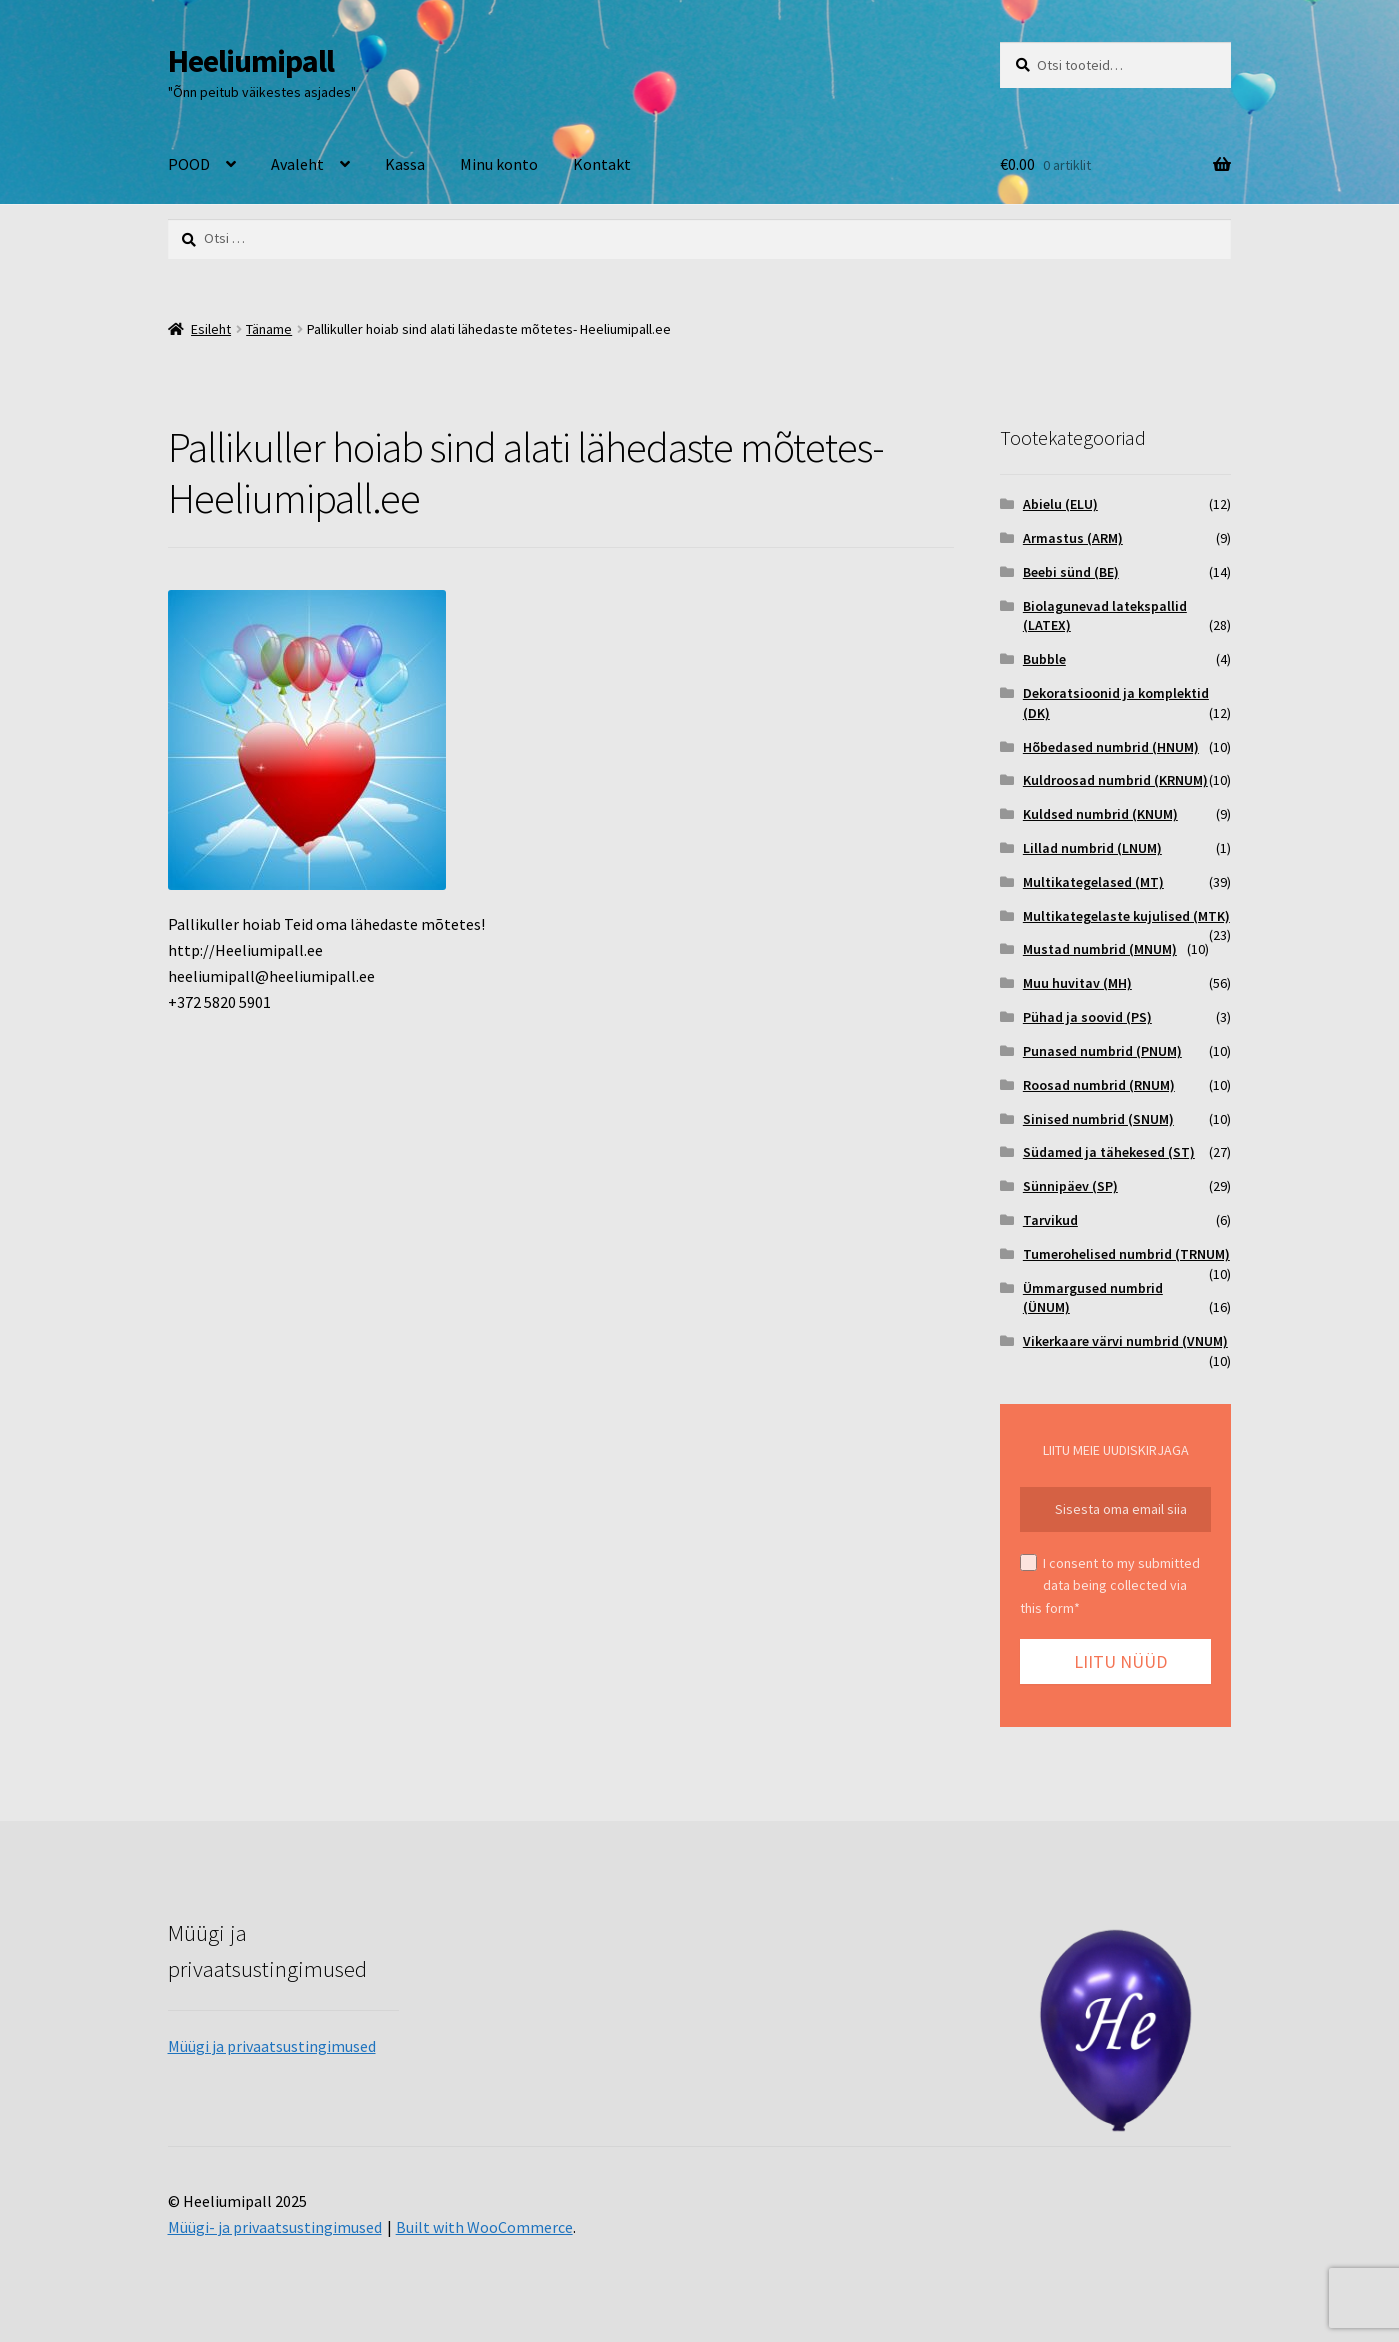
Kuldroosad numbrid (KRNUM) (1115, 780)
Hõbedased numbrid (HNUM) (1111, 747)
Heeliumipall (251, 61)
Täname (269, 329)
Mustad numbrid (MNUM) (1100, 949)
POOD (189, 164)
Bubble (1044, 659)
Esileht (211, 329)
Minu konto (499, 164)
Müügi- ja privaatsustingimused (275, 2227)
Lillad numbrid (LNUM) (1092, 848)
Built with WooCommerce (484, 2227)
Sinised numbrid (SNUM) (1098, 1119)
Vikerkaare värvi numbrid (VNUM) (1125, 1341)
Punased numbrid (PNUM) (1102, 1051)
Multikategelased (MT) (1093, 882)
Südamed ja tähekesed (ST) (1109, 1152)
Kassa (405, 164)
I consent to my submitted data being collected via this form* (1110, 1585)
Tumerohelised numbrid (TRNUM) (1126, 1254)
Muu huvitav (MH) (1077, 983)
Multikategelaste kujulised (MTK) (1126, 916)
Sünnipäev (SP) (1070, 1186)
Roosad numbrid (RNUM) (1099, 1085)
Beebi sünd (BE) (1071, 572)
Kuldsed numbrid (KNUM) (1100, 814)
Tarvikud (1050, 1220)
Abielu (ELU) (1060, 504)
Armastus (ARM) (1073, 538)
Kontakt (602, 164)
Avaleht (297, 164)
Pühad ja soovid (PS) (1087, 1017)
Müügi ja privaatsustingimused (272, 2046)
